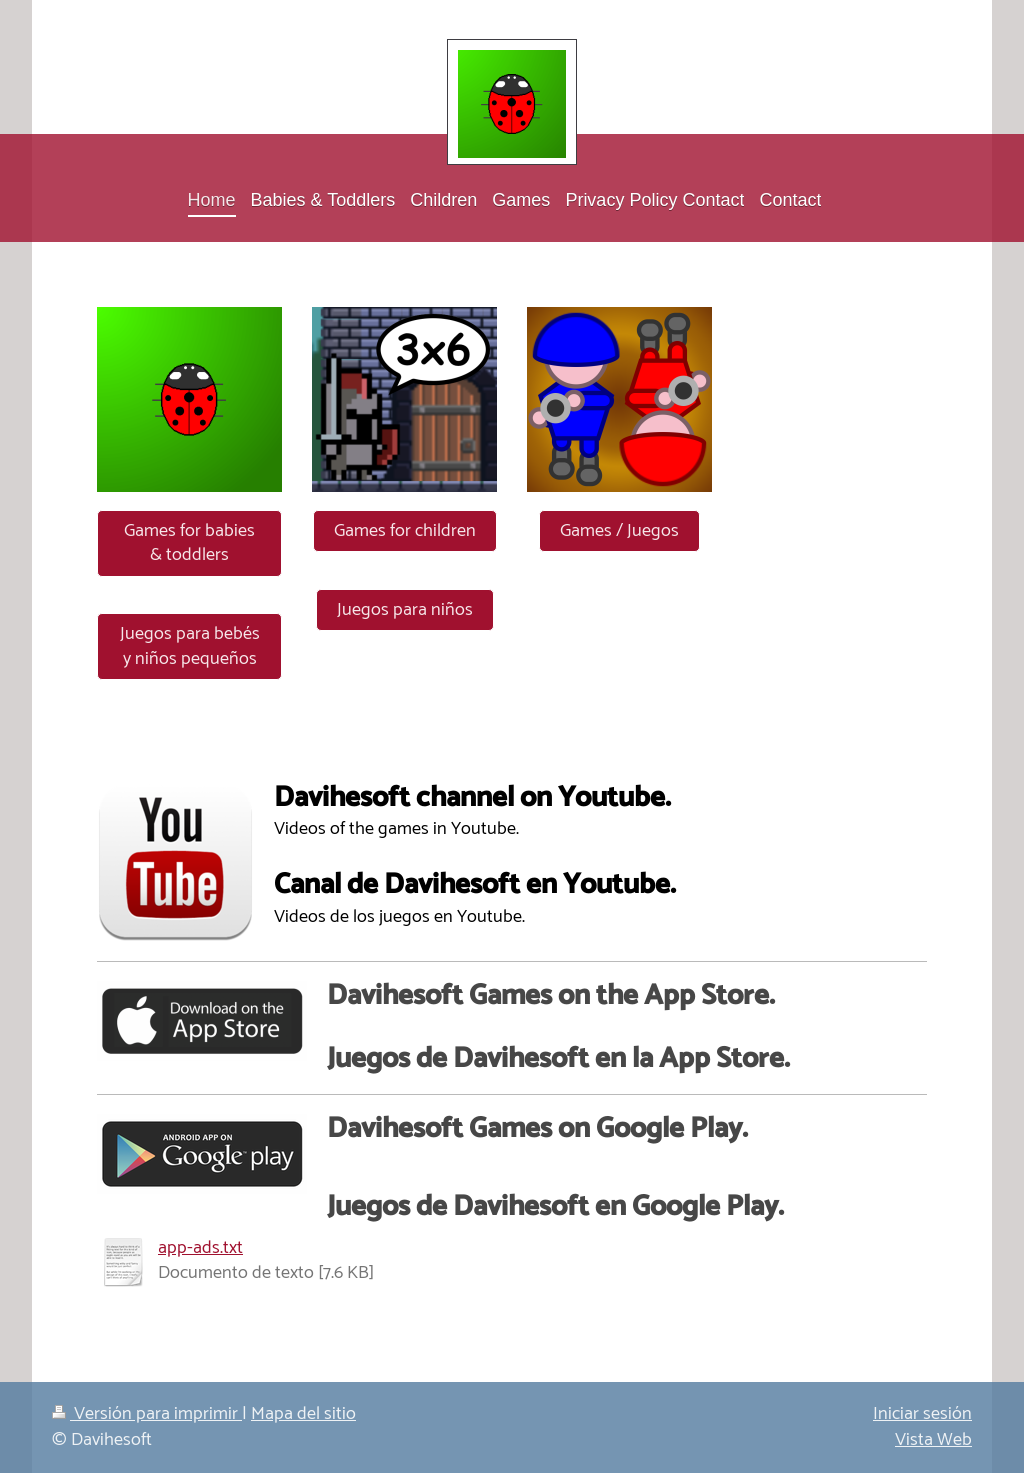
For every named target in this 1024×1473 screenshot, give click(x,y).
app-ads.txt (200, 1248)
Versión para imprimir (147, 1414)
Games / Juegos (619, 531)
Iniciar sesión (922, 1414)
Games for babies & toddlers (189, 543)
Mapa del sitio (303, 1414)
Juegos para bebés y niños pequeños (190, 646)
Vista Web (933, 1440)
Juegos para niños (405, 610)
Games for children (405, 531)
